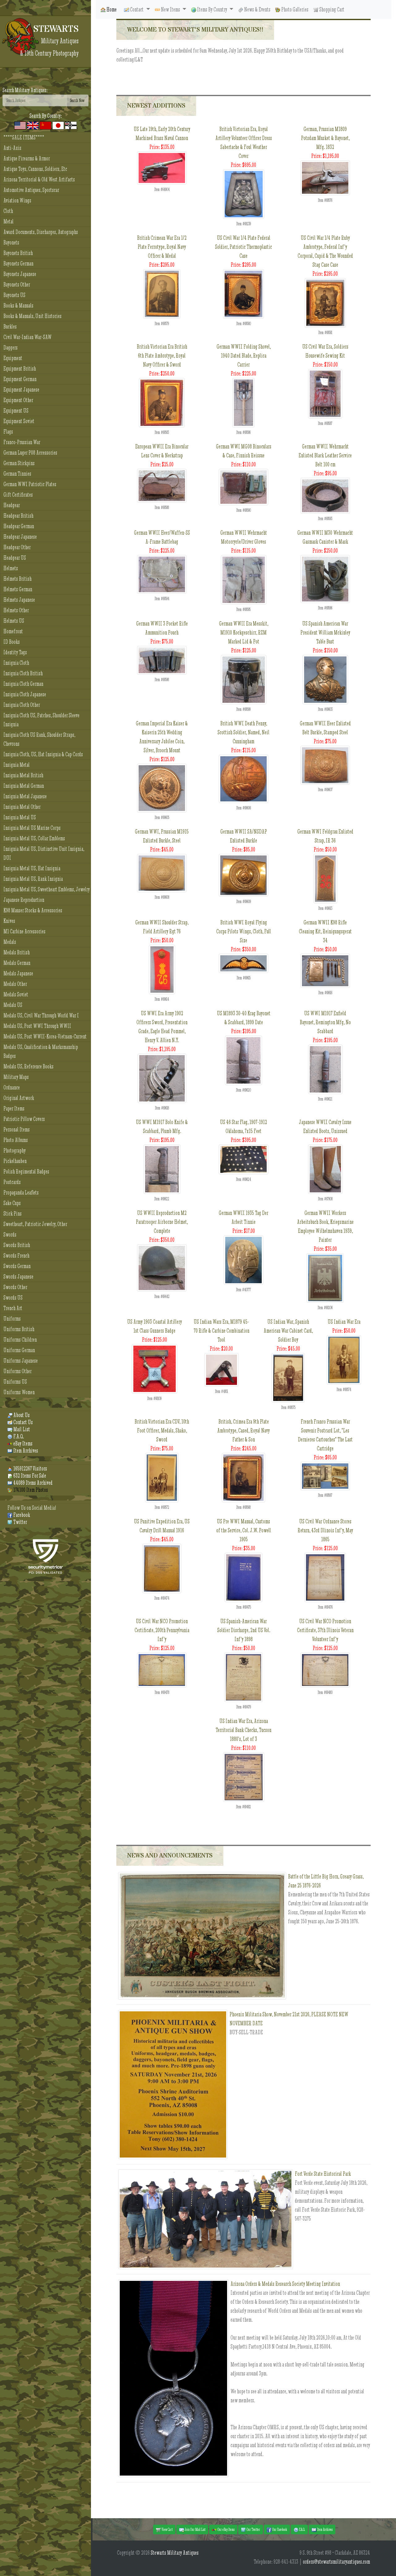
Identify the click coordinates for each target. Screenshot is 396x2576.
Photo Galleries (291, 9)
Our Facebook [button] (277, 2529)
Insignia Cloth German (23, 683)
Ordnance (11, 1087)
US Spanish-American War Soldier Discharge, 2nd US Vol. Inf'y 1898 (243, 1630)
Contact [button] (134, 9)
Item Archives (22, 1450)
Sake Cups (12, 1203)
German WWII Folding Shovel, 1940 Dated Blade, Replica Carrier (244, 355)
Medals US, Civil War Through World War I (41, 1015)
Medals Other (15, 983)
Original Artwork (18, 1097)
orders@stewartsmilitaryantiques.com (336, 2561)
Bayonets (11, 242)
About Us (18, 1415)
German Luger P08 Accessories (30, 452)
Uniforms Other (17, 1371)
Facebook (18, 1514)
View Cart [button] (164, 2529)
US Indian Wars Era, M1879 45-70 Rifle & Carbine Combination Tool (221, 1330)
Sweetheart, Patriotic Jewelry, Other (35, 1224)
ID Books (11, 641)
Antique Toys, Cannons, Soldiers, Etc (35, 168)
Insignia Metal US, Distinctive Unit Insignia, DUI (43, 853)
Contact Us (20, 1422)
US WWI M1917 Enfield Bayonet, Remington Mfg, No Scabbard (325, 1022)
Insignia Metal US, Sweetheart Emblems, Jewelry (46, 889)
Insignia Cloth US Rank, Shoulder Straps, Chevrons (39, 739)
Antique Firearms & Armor (26, 158)
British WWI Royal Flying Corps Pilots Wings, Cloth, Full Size (243, 931)
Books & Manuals (18, 305)
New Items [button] (168, 9)
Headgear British (18, 515)
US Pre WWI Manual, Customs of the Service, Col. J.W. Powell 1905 (243, 1530)
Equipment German (20, 379)
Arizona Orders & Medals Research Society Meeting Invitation (285, 2283)
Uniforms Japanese (20, 1360)
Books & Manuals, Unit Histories (32, 316)
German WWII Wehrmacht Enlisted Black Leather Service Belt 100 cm (325, 455)
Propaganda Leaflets (21, 1192)
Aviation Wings (17, 200)
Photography (14, 1150)
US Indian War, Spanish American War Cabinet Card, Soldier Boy (288, 1330)
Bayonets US (14, 295)
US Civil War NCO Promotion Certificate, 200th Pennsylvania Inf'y (162, 1630)
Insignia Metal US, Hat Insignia (31, 868)
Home (109, 9)
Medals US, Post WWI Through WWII (37, 1025)
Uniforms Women (19, 1392)
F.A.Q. (15, 1436)
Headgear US (14, 557)
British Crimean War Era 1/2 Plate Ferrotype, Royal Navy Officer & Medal (162, 246)
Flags (8, 431)
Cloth (8, 210)
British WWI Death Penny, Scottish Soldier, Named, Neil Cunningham (243, 732)
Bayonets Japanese (19, 274)
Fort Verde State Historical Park (323, 2173)
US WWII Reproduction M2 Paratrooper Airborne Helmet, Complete (162, 1221)
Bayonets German (18, 263)
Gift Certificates (18, 494)
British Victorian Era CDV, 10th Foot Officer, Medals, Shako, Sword (162, 1430)
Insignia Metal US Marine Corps (32, 827)
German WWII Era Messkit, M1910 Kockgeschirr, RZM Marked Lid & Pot (243, 632)
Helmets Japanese (19, 599)
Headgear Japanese (20, 536)
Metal (8, 221)
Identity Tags (15, 652)
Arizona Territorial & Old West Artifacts (39, 179)
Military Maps (16, 1076)
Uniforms (12, 1318)
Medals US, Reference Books (28, 1066)
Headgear (11, 505)
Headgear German (18, 526)
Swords (9, 1234)
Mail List (18, 1429)
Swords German (17, 1266)
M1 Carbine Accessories (24, 931)
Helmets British (17, 578)
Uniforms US (15, 1381)
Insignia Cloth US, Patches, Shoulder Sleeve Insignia (41, 720)
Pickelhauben (15, 1161)
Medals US (12, 1004)
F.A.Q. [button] (299, 2529)
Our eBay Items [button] (223, 2529)
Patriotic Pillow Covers (24, 1118)
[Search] (34, 100)
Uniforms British (18, 1329)
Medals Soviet (15, 994)
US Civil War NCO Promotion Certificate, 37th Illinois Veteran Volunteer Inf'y (325, 1630)
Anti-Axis (12, 147)
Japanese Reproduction (23, 899)
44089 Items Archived (30, 1482)
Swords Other (15, 1287)
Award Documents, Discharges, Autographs (40, 232)
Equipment (12, 358)
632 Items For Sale (26, 1475)
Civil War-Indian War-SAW (27, 337)
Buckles (10, 326)
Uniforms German (19, 1350)
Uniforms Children (20, 1339)
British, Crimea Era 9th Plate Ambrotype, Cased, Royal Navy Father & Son (243, 1430)
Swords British (16, 1245)
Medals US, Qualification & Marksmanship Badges (40, 1051)
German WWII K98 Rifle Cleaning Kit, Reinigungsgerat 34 (325, 931)
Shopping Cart (328, 9)
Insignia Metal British (23, 775)
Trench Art (12, 1308)
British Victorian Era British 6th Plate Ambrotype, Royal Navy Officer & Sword (162, 355)
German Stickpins (19, 463)
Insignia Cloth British (23, 673)
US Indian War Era (344, 1321)
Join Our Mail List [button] (192, 2529)
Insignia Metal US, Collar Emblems (34, 838)
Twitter (17, 1522)
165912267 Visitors (27, 1468)
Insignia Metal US (19, 817)
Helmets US (13, 620)
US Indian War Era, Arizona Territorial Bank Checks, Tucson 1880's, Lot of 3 (243, 1729)
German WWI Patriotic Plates (29, 484)
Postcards (12, 1182)
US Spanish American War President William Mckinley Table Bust (325, 632)
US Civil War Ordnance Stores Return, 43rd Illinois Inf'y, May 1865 (325, 1530)
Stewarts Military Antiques (175, 2552)
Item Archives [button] (322, 2529)
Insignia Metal (16, 764)
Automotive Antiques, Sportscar (31, 189)
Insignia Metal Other (22, 806)
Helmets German (17, 589)
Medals (9, 941)
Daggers (10, 347)
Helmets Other (16, 610)
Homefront (13, 631)
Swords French (16, 1255)
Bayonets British (18, 253)
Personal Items (16, 1129)
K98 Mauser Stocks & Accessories (32, 910)
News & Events (254, 9)
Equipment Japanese (21, 389)
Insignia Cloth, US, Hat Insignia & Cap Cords (43, 754)
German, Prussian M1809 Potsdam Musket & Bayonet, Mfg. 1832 (325, 138)
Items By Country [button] (209, 9)
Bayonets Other (16, 284)
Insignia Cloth (16, 662)
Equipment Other (18, 400)
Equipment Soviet (18, 421)
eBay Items (19, 1443)
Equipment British (19, 368)
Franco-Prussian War (21, 442)
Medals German (16, 962)
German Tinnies (17, 473)
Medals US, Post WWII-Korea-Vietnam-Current (45, 1036)
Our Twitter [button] (250, 2529)
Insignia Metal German (23, 785)
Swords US (13, 1297)
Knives (9, 920)
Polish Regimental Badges (26, 1171)
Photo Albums (15, 1140)
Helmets (10, 568)
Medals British (16, 952)
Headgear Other (17, 547)
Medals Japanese (18, 973)
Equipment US (15, 410)
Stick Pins (12, 1213)
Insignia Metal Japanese (25, 796)
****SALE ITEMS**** (23, 137)
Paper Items (13, 1108)
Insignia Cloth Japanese (24, 694)
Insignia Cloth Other (21, 704)
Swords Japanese (18, 1276)
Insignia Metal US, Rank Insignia (33, 878)
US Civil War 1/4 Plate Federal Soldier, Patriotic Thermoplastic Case (243, 246)
